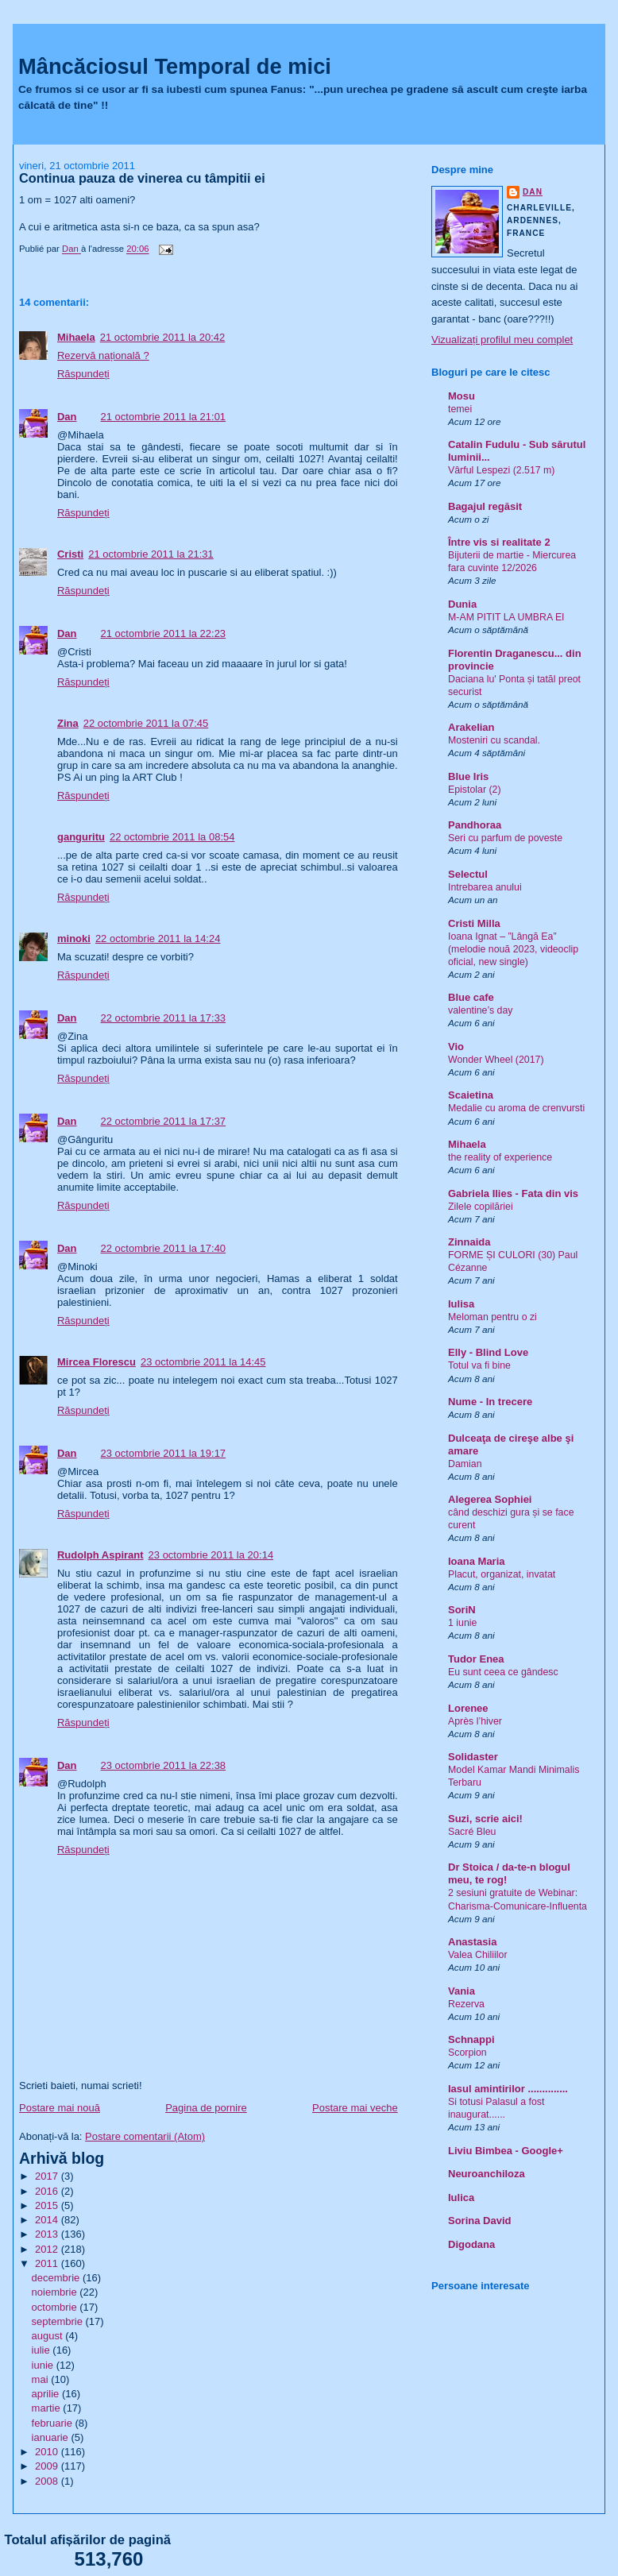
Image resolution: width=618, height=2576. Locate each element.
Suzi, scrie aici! (485, 1819)
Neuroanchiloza (486, 2174)
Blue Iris (468, 776)
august (49, 2336)
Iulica (461, 2197)
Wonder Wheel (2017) (496, 1059)
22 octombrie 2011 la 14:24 (158, 938)
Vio (456, 1046)
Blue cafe (471, 997)
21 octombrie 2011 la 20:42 (163, 337)
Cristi (70, 554)
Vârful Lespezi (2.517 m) (501, 470)
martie (48, 2408)
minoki (74, 938)
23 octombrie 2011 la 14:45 (203, 1362)
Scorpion (467, 2052)
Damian (465, 1464)
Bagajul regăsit (485, 506)
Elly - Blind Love (488, 1352)
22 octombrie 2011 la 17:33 (163, 1018)
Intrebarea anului (485, 887)
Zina (68, 723)
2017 (48, 2176)
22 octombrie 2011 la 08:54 (172, 837)
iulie (42, 2350)
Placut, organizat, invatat (501, 1574)
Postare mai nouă (59, 2108)
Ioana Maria (476, 1561)
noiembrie (56, 2292)
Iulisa (461, 1304)
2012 (48, 2249)
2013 (48, 2234)
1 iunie (462, 1622)
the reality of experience (500, 1157)
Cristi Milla (474, 923)
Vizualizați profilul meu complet (502, 340)
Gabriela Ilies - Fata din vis (513, 1193)
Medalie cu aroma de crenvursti (516, 1108)
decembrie (57, 2278)
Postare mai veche (355, 2108)
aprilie (47, 2394)
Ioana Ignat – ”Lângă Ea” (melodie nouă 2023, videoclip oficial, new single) (513, 949)
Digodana (471, 2244)
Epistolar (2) (474, 789)
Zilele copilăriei (480, 1206)
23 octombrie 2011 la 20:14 (211, 1555)
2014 (48, 2220)
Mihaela (76, 337)
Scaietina (470, 1095)
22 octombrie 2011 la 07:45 (146, 723)
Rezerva (466, 2004)
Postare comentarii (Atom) (145, 2136)
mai (42, 2379)
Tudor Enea (476, 1659)
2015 (48, 2205)
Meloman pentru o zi (492, 1317)
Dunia (462, 604)
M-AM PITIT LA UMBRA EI (506, 617)
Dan (67, 417)
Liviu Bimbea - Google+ (505, 2151)
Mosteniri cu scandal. (494, 740)
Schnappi (471, 2039)
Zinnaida (469, 1242)
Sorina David (479, 2220)
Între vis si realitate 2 (499, 542)
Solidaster (473, 1757)
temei (460, 409)
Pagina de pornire (206, 2108)
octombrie (56, 2307)
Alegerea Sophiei (489, 1499)
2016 (48, 2191)
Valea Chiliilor (478, 1954)
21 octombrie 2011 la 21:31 (151, 554)
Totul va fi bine (479, 1365)
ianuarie (51, 2437)
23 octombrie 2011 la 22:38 (163, 1765)
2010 (48, 2452)
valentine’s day (480, 1010)
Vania (461, 1991)
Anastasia (472, 1942)
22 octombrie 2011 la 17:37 (163, 1121)
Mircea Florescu (96, 1362)
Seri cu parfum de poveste (505, 838)
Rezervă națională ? (103, 355)
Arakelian (471, 727)
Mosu (461, 396)
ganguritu (81, 837)
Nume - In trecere (490, 1402)
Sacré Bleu (472, 1831)
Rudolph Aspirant (100, 1555)
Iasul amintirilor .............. (508, 2089)
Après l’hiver (475, 1721)
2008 (48, 2481)
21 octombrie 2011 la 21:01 (163, 417)
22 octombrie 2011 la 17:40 (163, 1248)
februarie (53, 2423)
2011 (48, 2263)
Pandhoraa (474, 825)
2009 (48, 2466)
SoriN (462, 1610)
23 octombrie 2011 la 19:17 (163, 1453)
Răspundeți (83, 374)
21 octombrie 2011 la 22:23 (163, 633)
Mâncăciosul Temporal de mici (174, 66)
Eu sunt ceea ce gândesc (503, 1672)
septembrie (59, 2321)
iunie (44, 2365)
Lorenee (468, 1708)
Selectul (468, 874)
